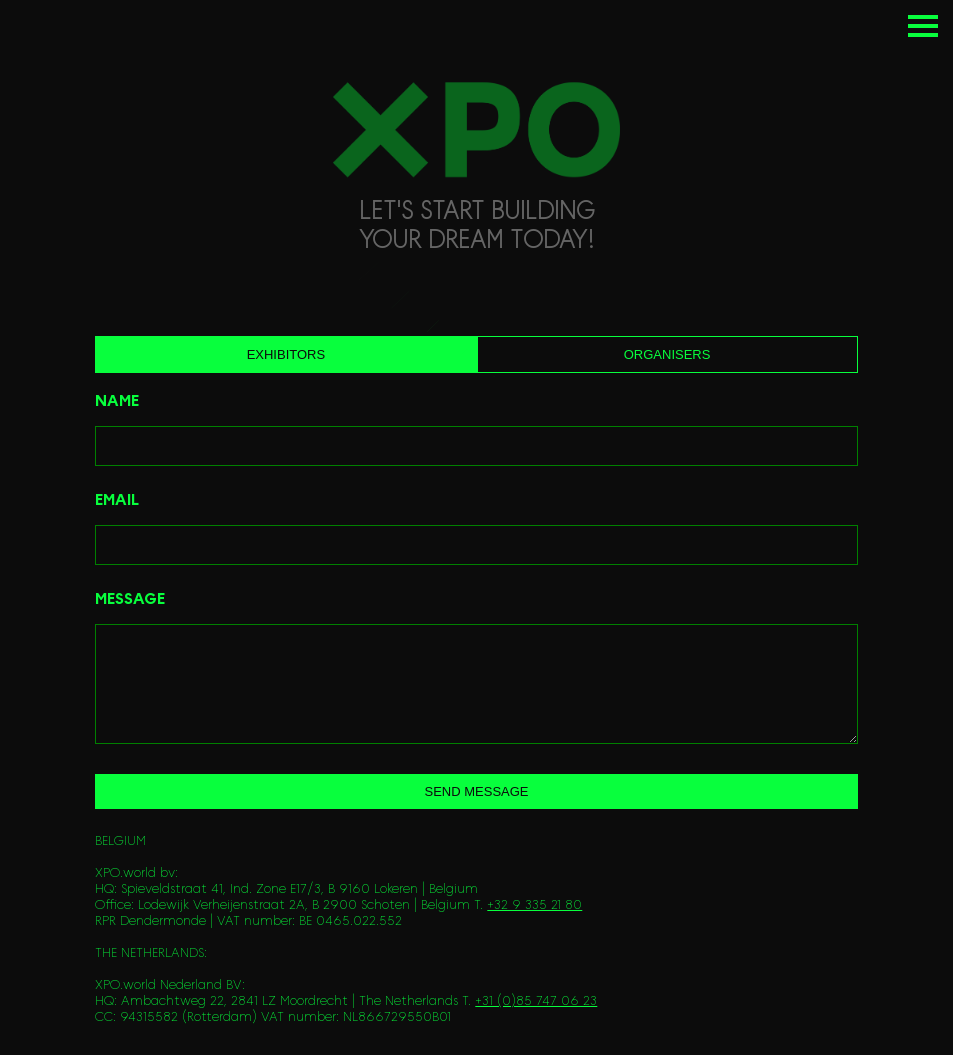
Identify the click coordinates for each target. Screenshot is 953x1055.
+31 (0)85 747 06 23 (536, 1001)
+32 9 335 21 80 (534, 905)
